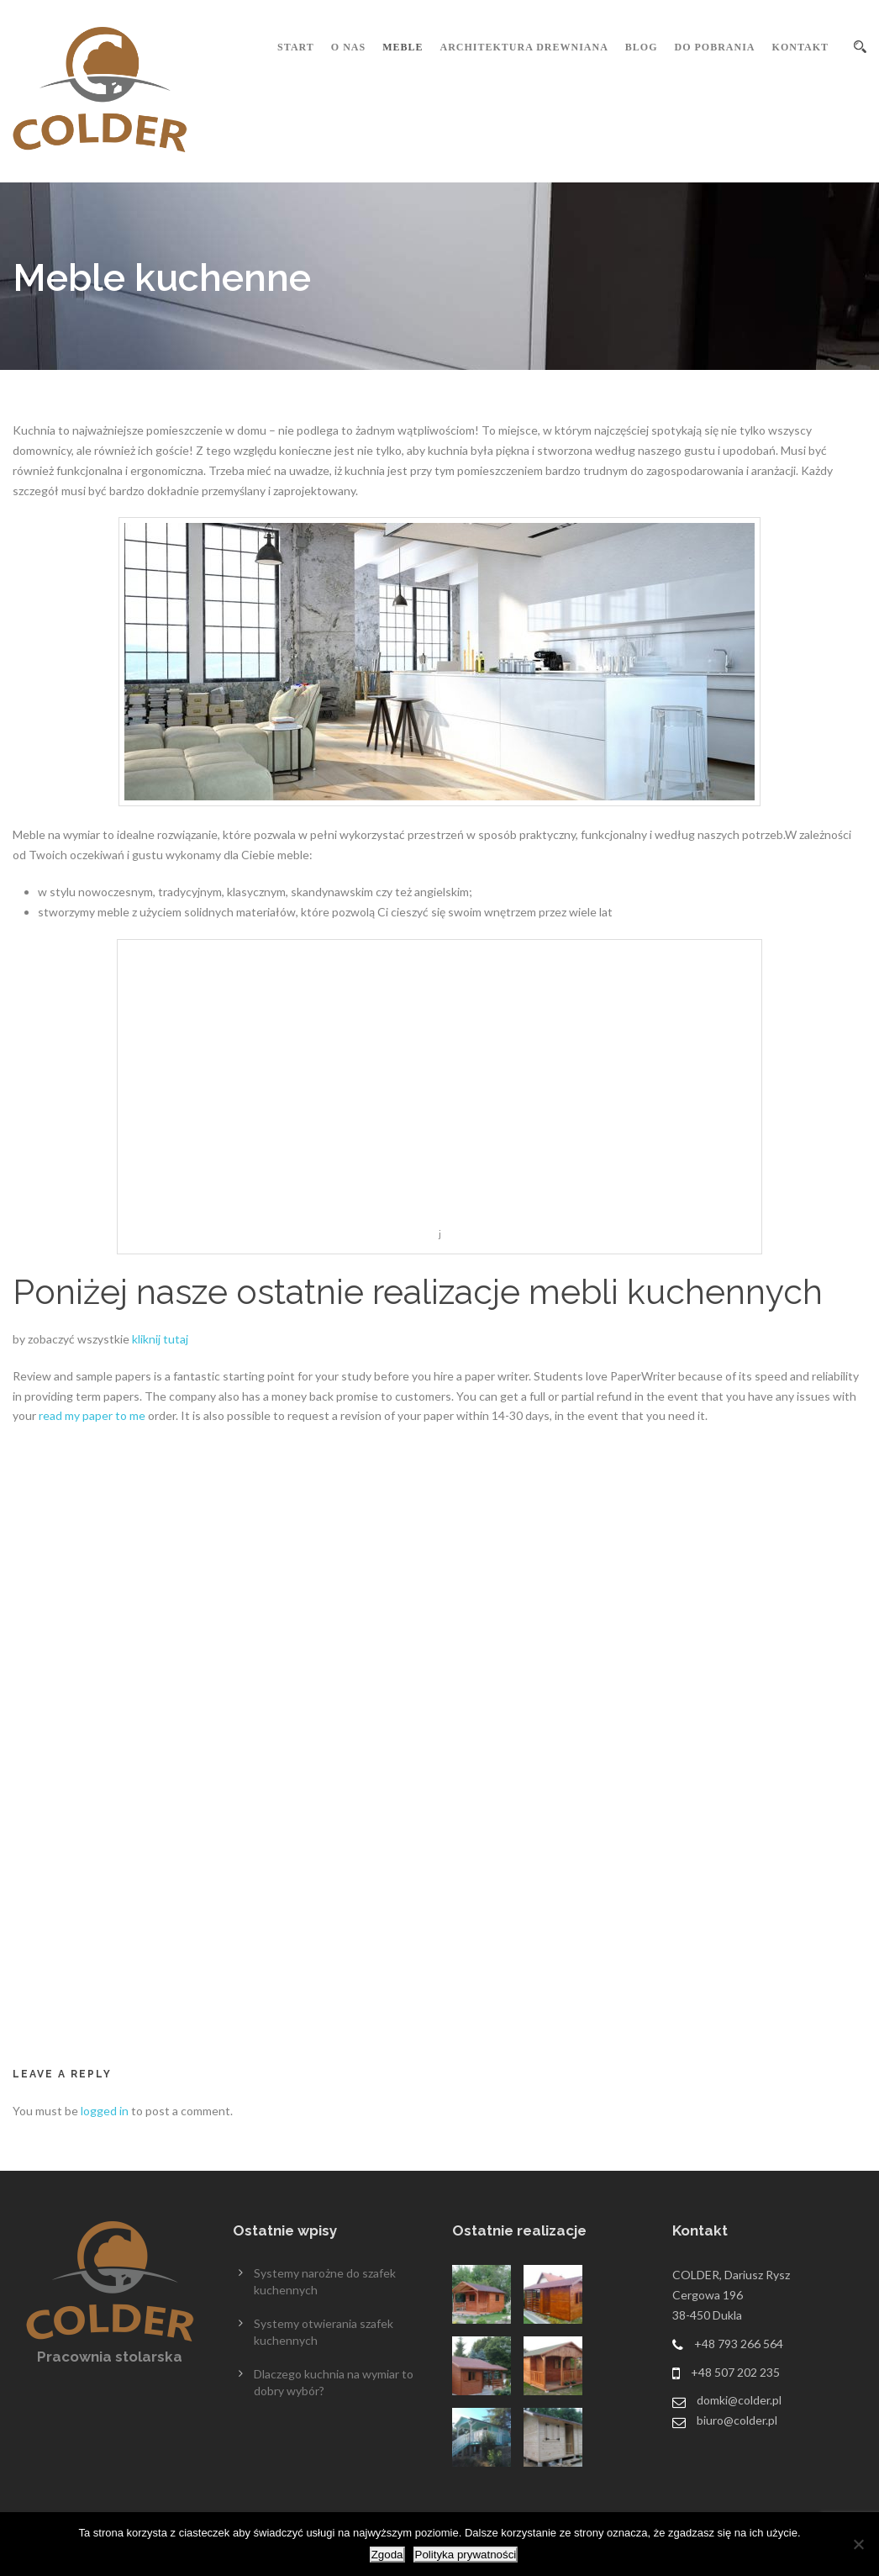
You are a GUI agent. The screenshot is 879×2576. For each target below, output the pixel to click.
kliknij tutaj (160, 1339)
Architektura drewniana (524, 47)
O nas (348, 47)
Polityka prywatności (466, 2554)
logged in (105, 2111)
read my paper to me (92, 1415)
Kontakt (800, 47)
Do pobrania (715, 47)
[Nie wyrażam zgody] (858, 2544)
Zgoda (387, 2554)
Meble (402, 47)
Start (295, 47)
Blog (641, 47)
